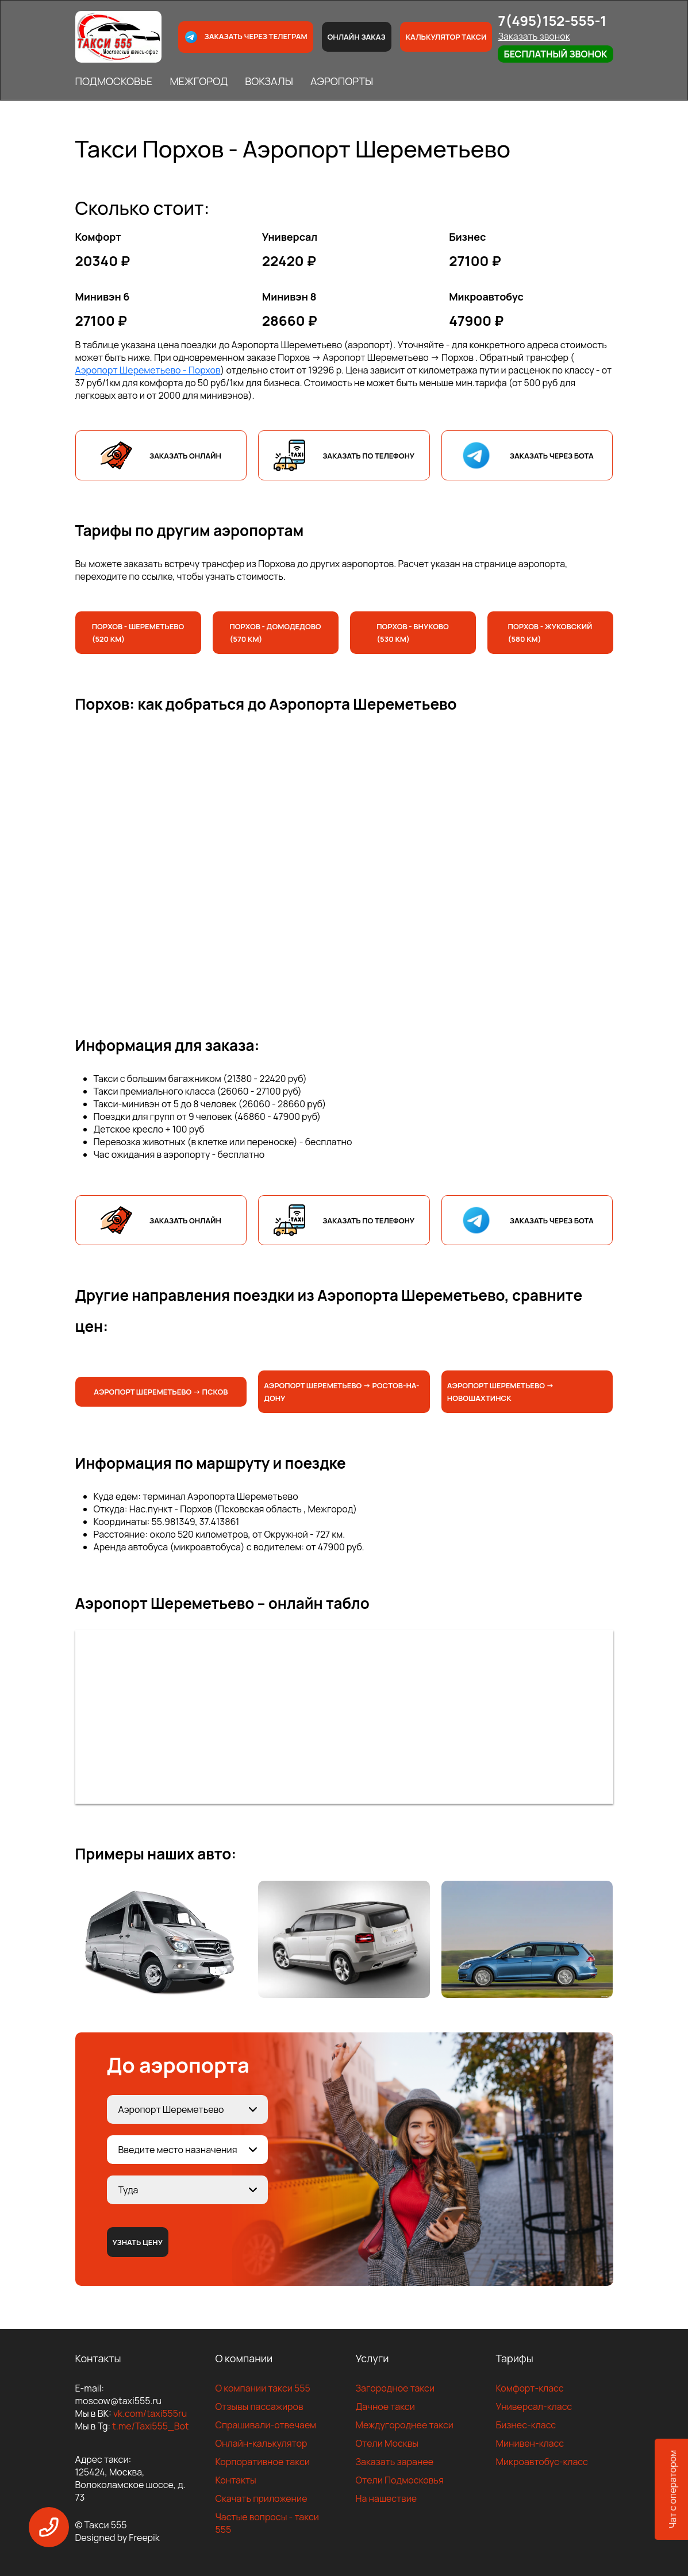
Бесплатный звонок (555, 54)
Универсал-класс (534, 2406)
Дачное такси (385, 2406)
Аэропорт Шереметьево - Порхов (148, 370)
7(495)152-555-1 (552, 20)
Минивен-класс (530, 2443)
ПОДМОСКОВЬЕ (114, 81)
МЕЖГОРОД (199, 81)
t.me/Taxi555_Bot (150, 2426)
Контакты (236, 2480)
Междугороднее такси (404, 2425)
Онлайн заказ (357, 37)
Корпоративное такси (263, 2461)
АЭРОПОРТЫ (341, 81)
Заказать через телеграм (245, 37)
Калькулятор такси (446, 37)
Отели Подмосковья (400, 2480)
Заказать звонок (534, 36)
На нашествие (386, 2498)
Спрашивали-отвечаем (266, 2425)
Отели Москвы (387, 2443)
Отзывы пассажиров (259, 2406)
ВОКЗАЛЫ (269, 81)
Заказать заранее (395, 2461)
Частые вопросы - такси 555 (267, 2523)
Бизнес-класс (526, 2425)
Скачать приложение (262, 2498)
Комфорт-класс (530, 2388)
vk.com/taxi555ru (150, 2413)
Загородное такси (395, 2388)
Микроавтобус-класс (542, 2461)
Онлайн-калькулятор (262, 2443)
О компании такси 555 (263, 2388)
